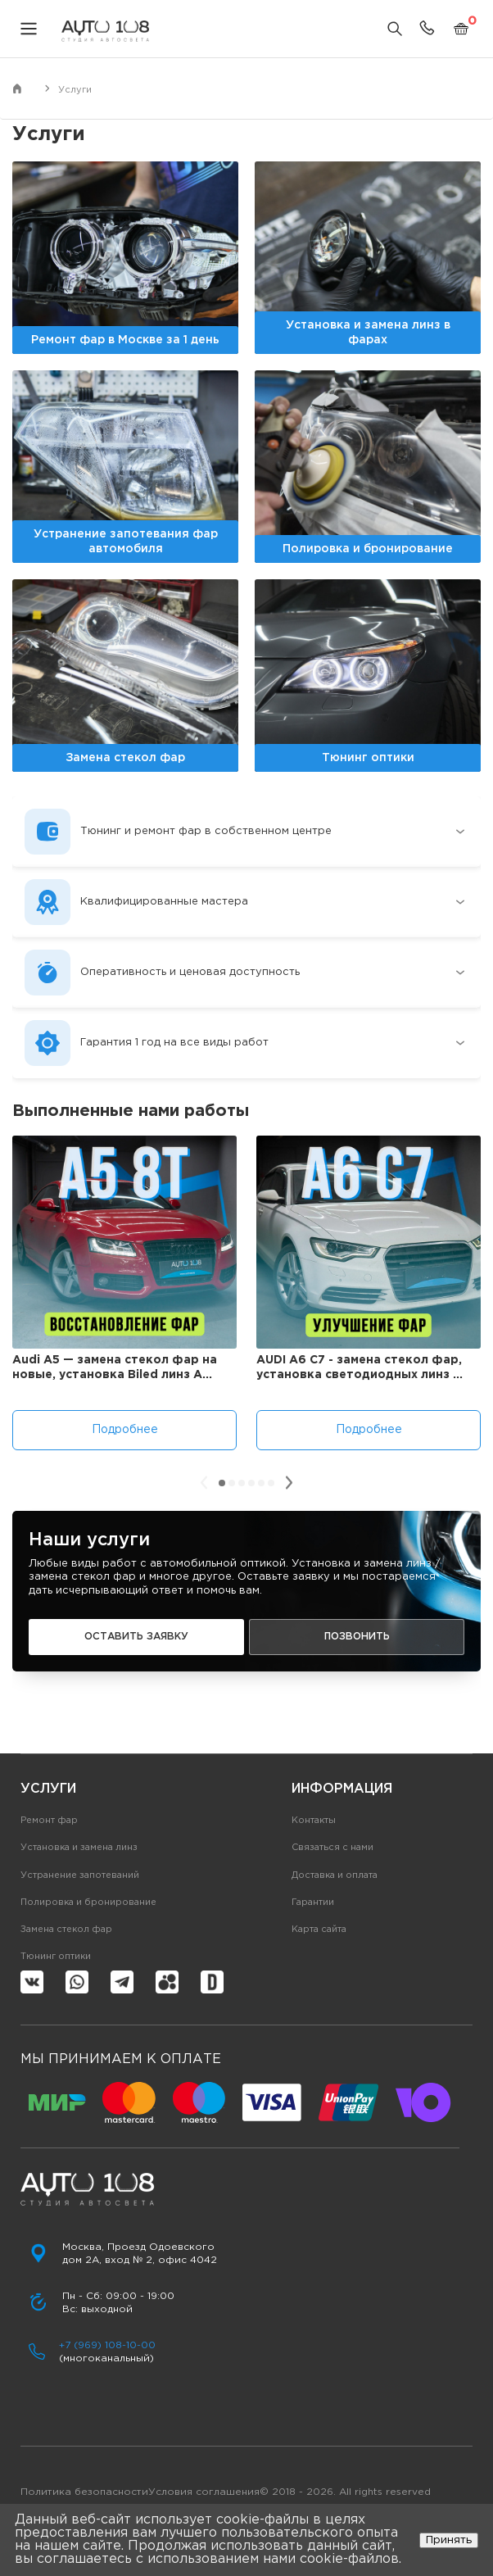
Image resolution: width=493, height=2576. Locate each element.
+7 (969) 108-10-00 (107, 2345)
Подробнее (125, 1430)
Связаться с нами (332, 1848)
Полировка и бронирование (88, 1902)
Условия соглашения (204, 2492)
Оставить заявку (136, 1636)
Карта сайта (319, 1929)
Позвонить (357, 1636)
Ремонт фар (49, 1820)
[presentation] (204, 1483)
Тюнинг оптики (55, 1956)
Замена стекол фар (66, 1929)
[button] (222, 1483)
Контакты (314, 1820)
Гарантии (313, 1902)
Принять (449, 2540)
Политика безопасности (84, 2492)
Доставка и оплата (335, 1875)
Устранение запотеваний (79, 1875)
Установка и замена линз (79, 1848)
